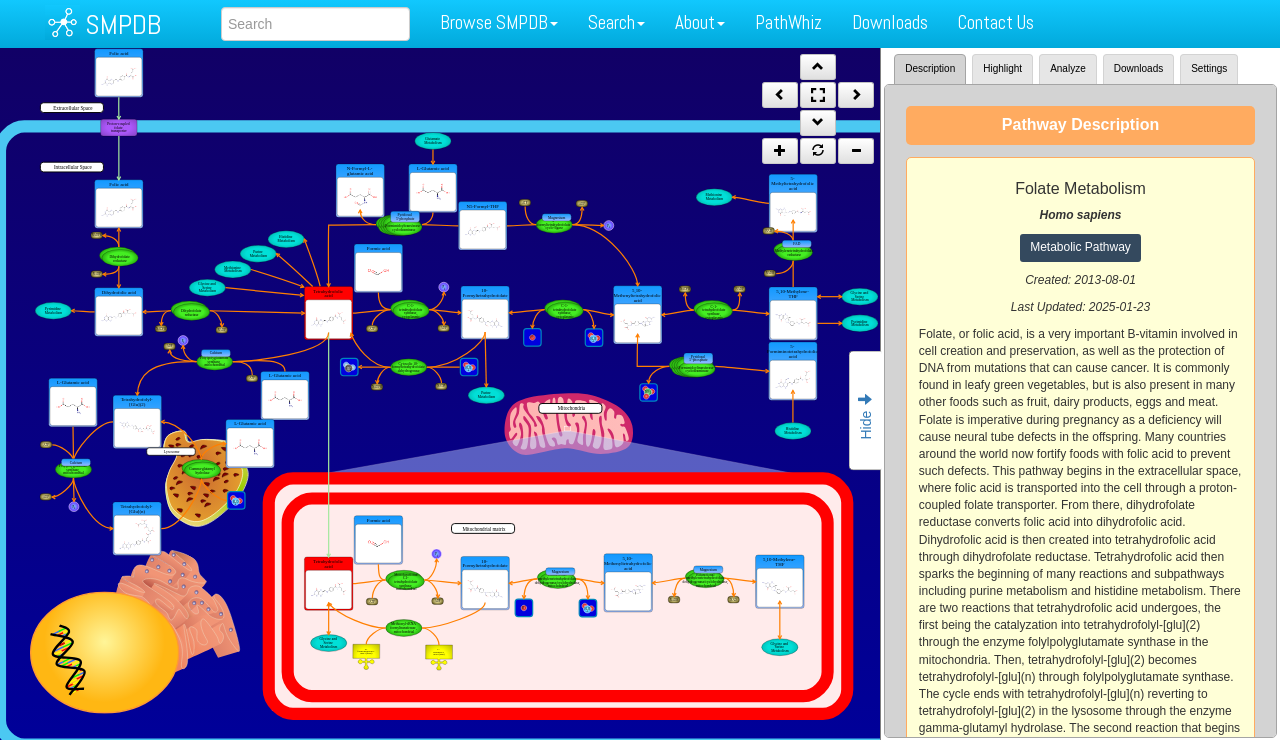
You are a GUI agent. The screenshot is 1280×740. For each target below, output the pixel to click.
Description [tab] (930, 68)
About (700, 22)
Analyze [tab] (1068, 68)
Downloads (890, 22)
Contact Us (996, 22)
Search (616, 22)
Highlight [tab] (1002, 68)
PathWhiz (788, 22)
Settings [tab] (1209, 68)
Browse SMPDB (499, 22)
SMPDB (123, 24)
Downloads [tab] (1138, 68)
